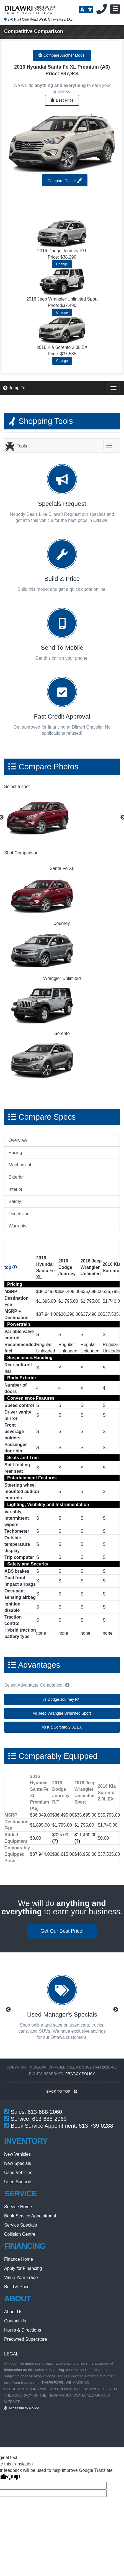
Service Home (18, 2206)
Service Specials (20, 2225)
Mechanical (20, 1164)
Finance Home (18, 2259)
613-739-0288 (96, 2126)
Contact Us (15, 2321)
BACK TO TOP (62, 2091)
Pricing (15, 1152)
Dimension (19, 1213)
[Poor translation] (13, 2478)
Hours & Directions (22, 2330)
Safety (15, 1201)
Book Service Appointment (30, 2216)
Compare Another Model (62, 55)
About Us (13, 2311)
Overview (18, 1140)
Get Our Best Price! (62, 1931)
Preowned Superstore (25, 2339)
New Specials (17, 2163)
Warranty (17, 1226)
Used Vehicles (18, 2172)
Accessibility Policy (21, 2408)
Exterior (16, 1177)
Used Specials (18, 2181)
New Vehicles (17, 2154)
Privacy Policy (80, 2074)
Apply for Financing (23, 2268)
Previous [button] (8, 2009)
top (10, 1267)
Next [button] (115, 2009)
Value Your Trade (21, 2277)
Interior (15, 1189)
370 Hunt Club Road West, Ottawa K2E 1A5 (38, 19)
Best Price (62, 100)
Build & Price (17, 2286)
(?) (55, 1841)
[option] (62, 817)
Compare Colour (65, 180)
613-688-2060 (45, 2112)
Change (62, 264)
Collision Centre (19, 2234)
